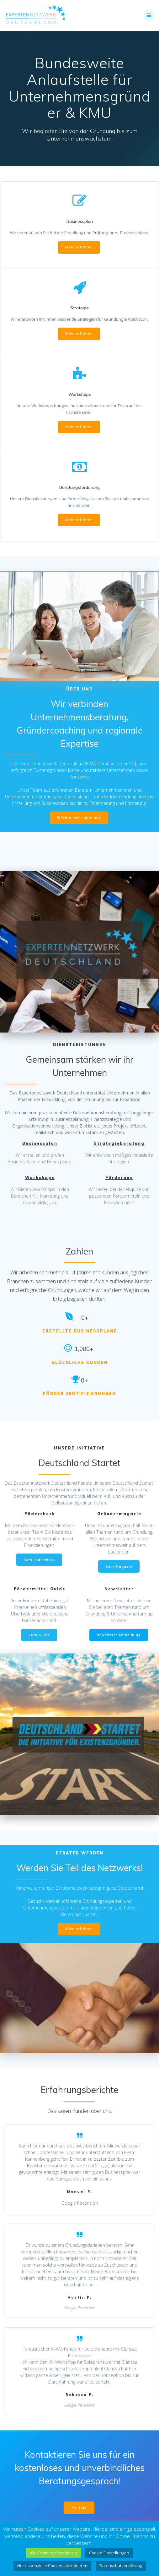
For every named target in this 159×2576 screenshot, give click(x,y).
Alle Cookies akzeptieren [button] (53, 2553)
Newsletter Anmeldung (119, 1635)
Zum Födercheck (39, 1560)
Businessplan (39, 1143)
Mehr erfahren (79, 247)
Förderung (119, 1177)
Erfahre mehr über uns (79, 817)
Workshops (40, 1177)
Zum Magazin (118, 1566)
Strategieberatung (119, 1143)
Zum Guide (39, 1635)
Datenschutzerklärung (120, 2565)
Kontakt (79, 2507)
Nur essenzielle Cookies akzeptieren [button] (52, 2565)
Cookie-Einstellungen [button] (109, 2553)
